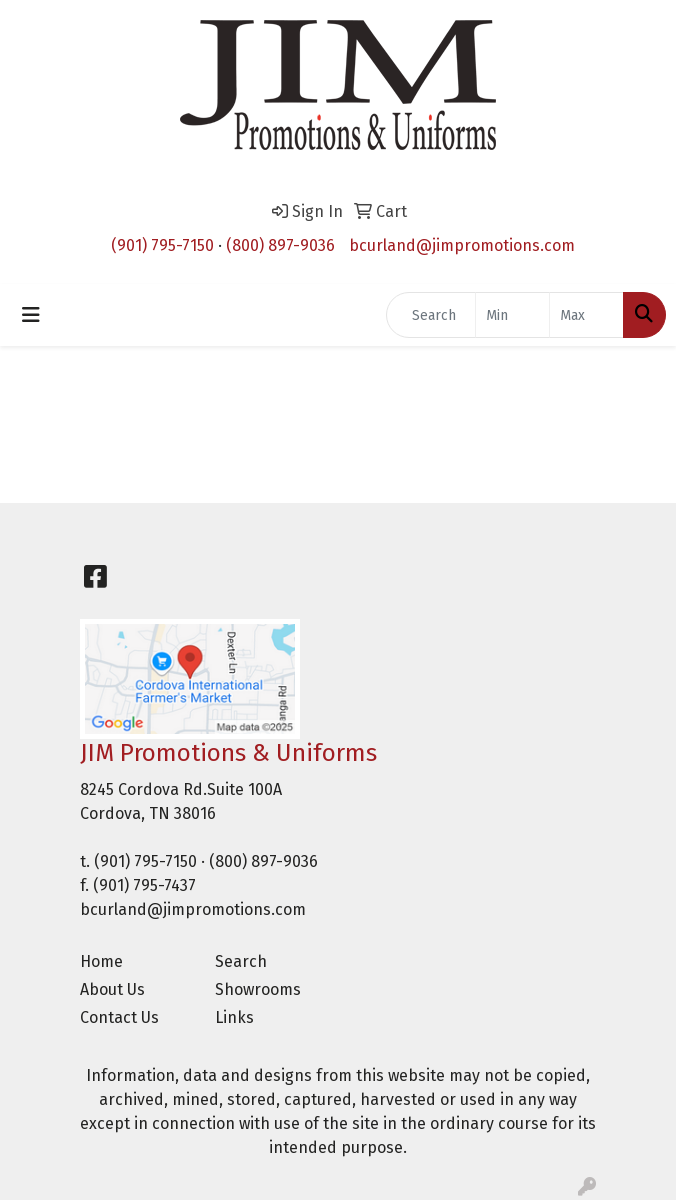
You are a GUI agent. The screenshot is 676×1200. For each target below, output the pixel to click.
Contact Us (119, 1017)
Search (241, 961)
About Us (112, 989)
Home (101, 961)
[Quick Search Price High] (586, 315)
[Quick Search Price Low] (512, 315)
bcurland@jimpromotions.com (462, 245)
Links (234, 1017)
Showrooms (258, 989)
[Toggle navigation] (31, 315)
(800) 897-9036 (280, 245)
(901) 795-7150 (162, 245)
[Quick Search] (431, 315)
